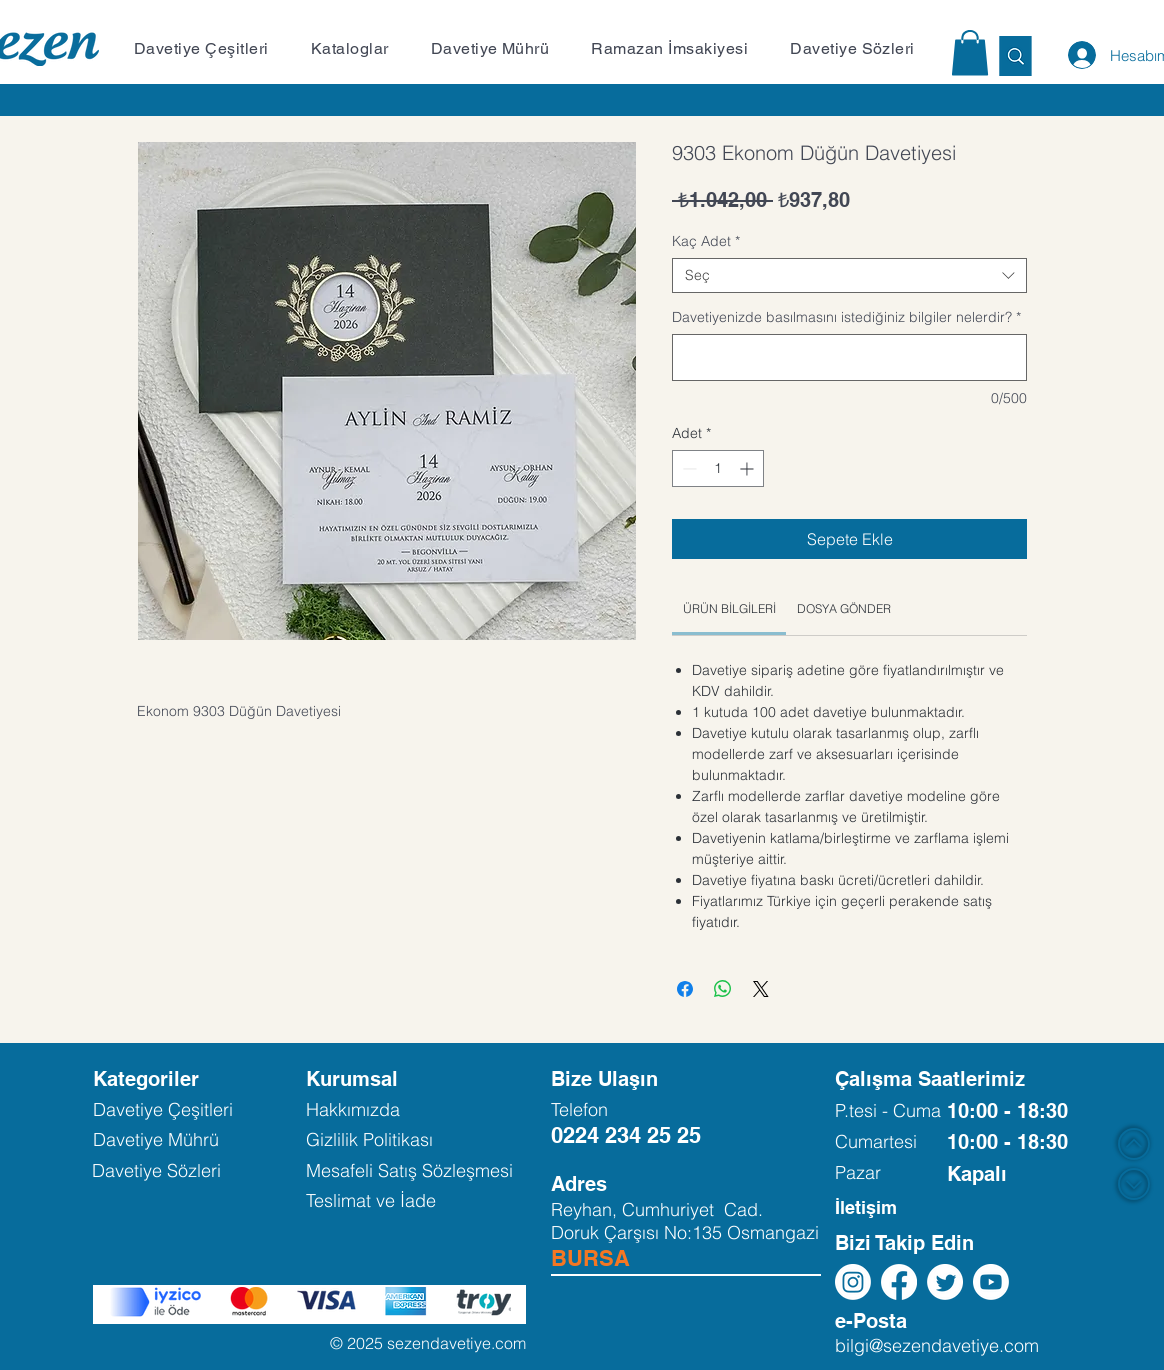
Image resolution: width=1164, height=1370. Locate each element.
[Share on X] (761, 989)
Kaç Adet (706, 241)
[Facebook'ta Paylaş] (685, 989)
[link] (729, 608)
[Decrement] (687, 468)
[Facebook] (899, 1282)
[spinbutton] (718, 468)
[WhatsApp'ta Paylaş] (723, 989)
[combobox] (849, 275)
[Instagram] (853, 1282)
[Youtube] (991, 1282)
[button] (211, 48)
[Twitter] (945, 1282)
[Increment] (748, 468)
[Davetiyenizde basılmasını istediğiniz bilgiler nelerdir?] (849, 357)
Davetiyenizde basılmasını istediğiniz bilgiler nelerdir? (846, 317)
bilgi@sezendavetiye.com (937, 1345)
